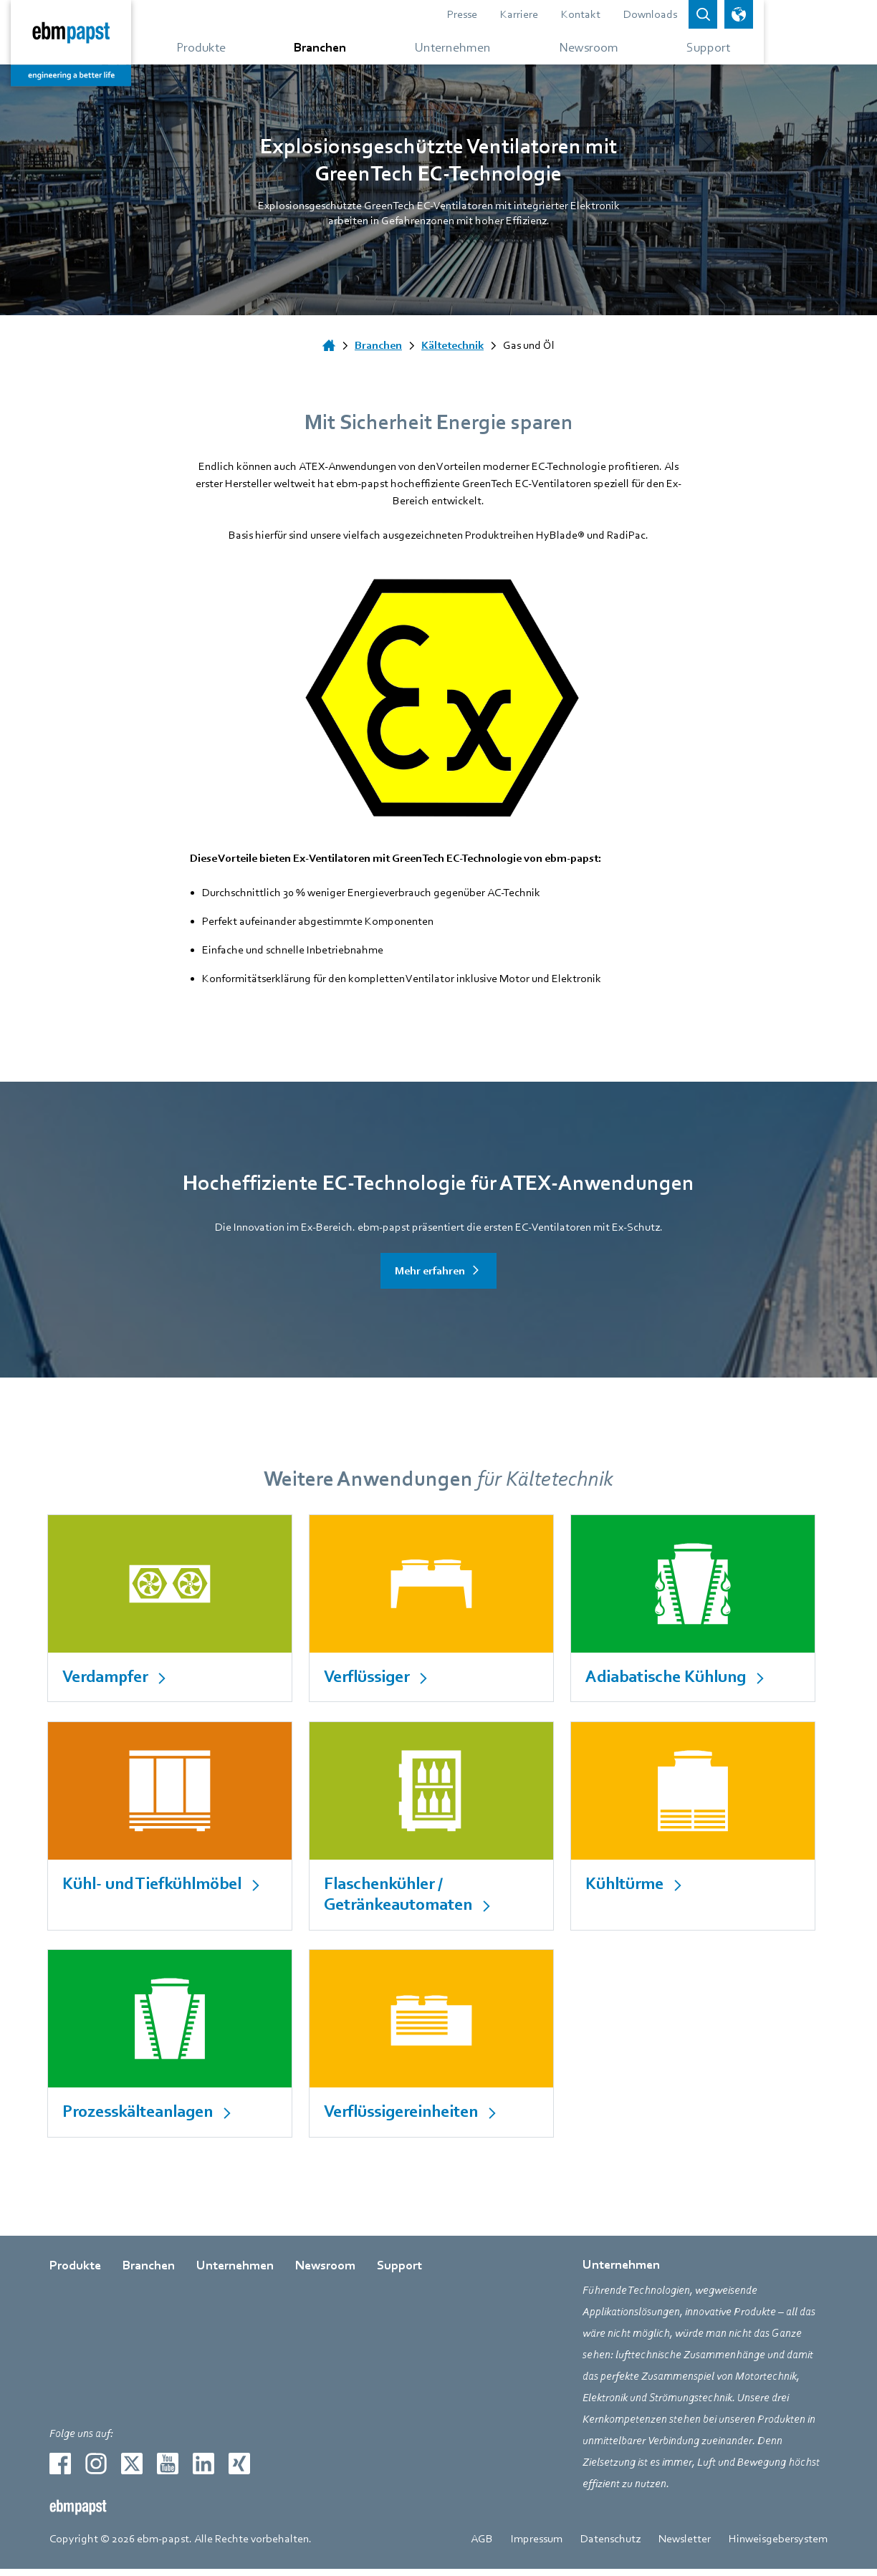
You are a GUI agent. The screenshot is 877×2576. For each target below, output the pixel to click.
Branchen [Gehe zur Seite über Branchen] (149, 2272)
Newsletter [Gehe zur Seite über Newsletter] (684, 2545)
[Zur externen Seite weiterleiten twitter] (132, 2470)
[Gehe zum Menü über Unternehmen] (508, 46)
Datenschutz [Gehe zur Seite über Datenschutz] (610, 2545)
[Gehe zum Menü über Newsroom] (652, 46)
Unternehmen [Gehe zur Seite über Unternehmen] (235, 2272)
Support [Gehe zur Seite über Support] (399, 2272)
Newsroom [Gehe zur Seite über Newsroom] (325, 2272)
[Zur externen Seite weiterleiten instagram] (96, 2470)
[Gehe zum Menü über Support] (773, 46)
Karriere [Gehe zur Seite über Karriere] (594, 14)
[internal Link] (171, 1608)
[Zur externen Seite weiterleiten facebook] (60, 2470)
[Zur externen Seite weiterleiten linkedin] (203, 2470)
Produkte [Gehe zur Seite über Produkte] (75, 2272)
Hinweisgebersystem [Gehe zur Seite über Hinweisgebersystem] (778, 2545)
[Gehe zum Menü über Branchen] (369, 46)
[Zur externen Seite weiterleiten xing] (239, 2470)
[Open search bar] (777, 14)
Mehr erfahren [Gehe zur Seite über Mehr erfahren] (430, 1270)
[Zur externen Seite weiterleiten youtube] (167, 2470)
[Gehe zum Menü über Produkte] (243, 46)
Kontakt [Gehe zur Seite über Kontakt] (655, 14)
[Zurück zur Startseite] (109, 43)
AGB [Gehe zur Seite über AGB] (482, 2545)
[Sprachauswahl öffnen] (813, 14)
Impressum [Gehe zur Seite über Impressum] (536, 2545)
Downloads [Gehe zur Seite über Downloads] (725, 14)
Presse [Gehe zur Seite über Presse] (537, 14)
